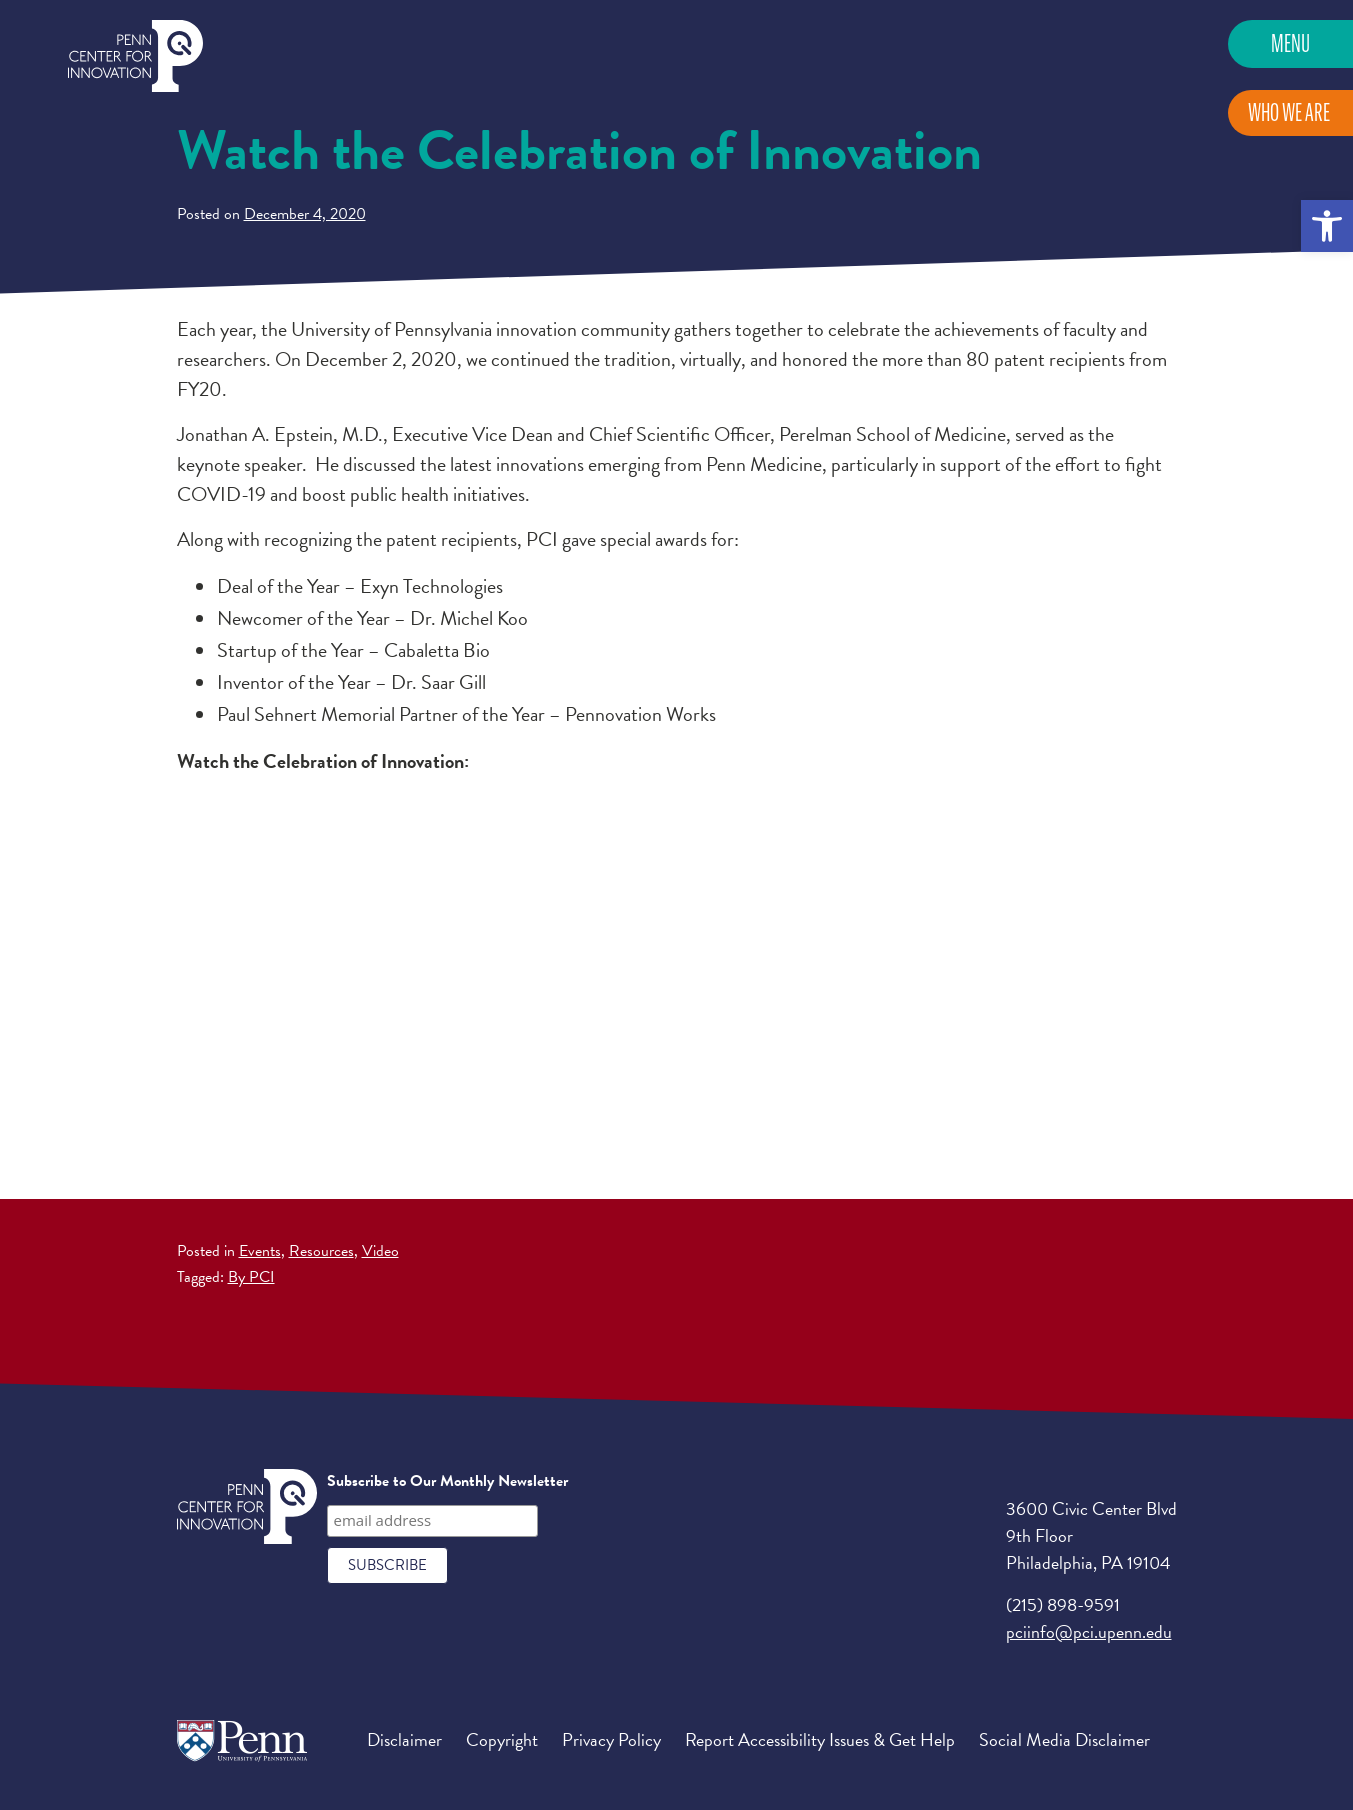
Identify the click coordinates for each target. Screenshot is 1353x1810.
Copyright (502, 1739)
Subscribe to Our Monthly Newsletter (447, 1481)
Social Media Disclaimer (1064, 1739)
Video (380, 1251)
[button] (1327, 226)
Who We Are (1289, 112)
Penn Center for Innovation (135, 56)
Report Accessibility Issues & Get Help (820, 1739)
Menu (1290, 43)
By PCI (251, 1277)
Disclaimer (404, 1739)
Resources (321, 1251)
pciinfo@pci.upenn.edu (1089, 1631)
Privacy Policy (611, 1739)
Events (260, 1251)
